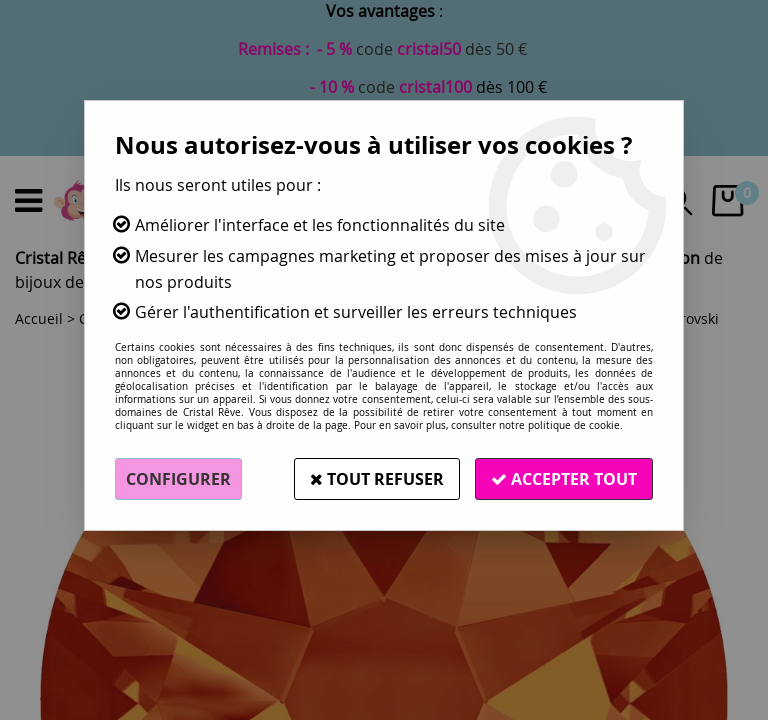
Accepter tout (564, 479)
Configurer (178, 479)
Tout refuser (377, 479)
